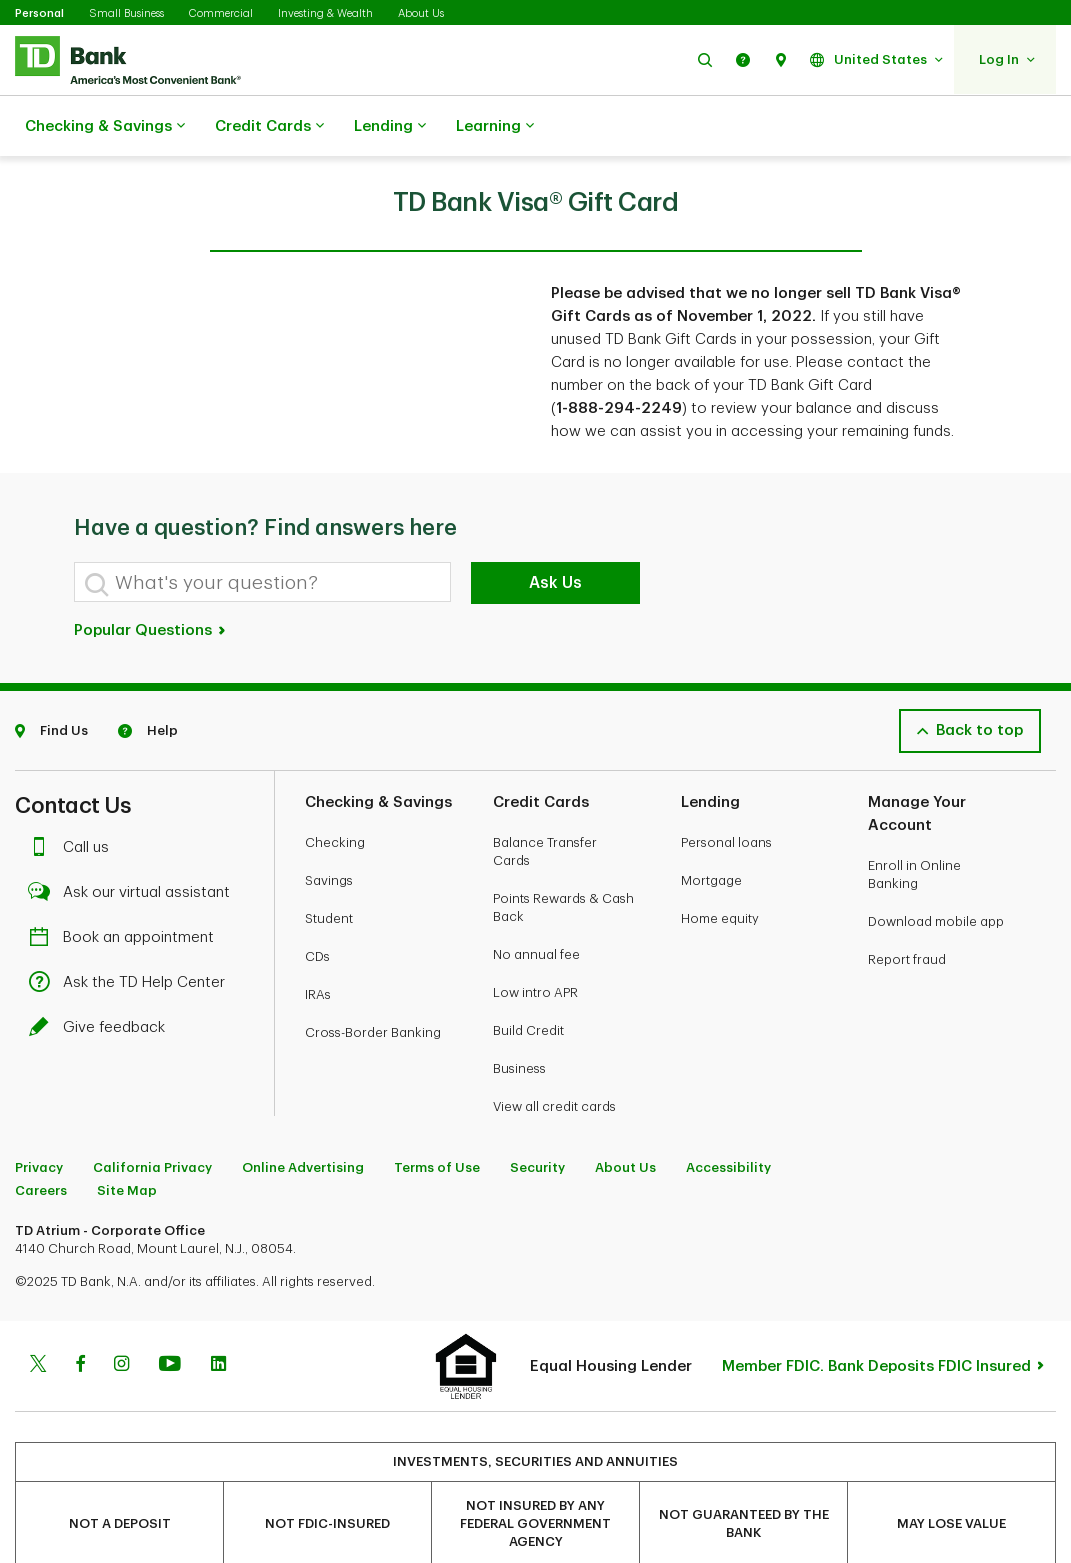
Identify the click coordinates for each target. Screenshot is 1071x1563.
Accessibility (728, 1117)
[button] (705, 59)
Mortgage (711, 830)
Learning (495, 127)
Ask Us (555, 533)
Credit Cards (269, 127)
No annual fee (536, 904)
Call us (74, 797)
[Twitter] (38, 1316)
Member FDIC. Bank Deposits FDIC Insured (876, 1316)
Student (329, 868)
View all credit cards (554, 1056)
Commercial (221, 13)
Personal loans (726, 792)
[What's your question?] (262, 532)
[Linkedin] (218, 1316)
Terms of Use (437, 1117)
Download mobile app (936, 871)
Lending (390, 127)
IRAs (318, 944)
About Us (421, 13)
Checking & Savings (105, 127)
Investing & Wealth (325, 13)
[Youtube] (170, 1316)
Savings (329, 830)
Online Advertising (303, 1117)
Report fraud (907, 909)
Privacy (39, 1117)
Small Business (126, 13)
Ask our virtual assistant (134, 842)
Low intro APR (535, 942)
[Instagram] (121, 1316)
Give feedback (102, 977)
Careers (41, 1140)
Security (537, 1117)
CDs (317, 906)
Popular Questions (150, 580)
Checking (335, 792)
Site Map (127, 1140)
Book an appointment (126, 887)
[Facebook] (80, 1316)
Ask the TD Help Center (132, 932)
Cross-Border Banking (373, 982)
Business (519, 1018)
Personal (39, 13)
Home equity (720, 868)
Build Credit (528, 980)
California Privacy (152, 1117)
